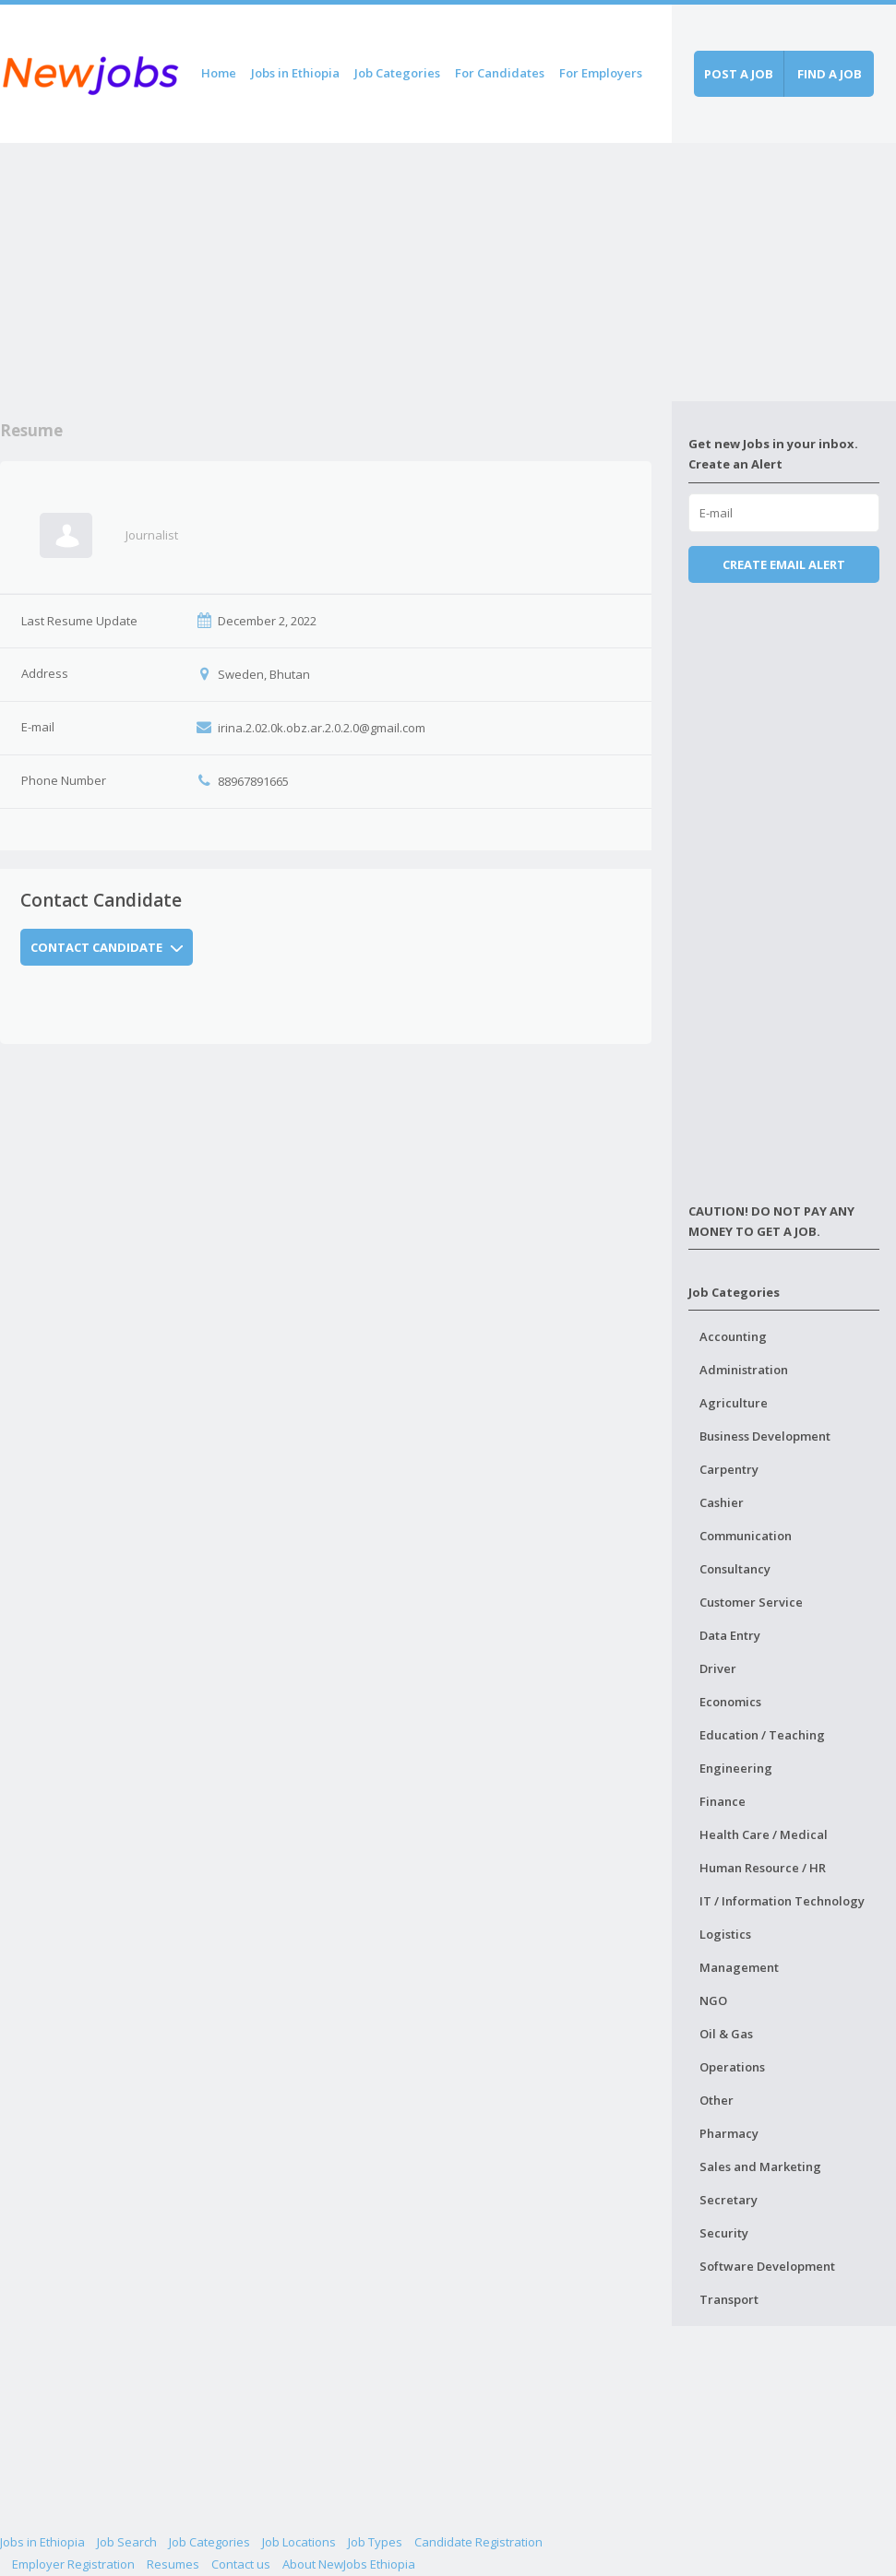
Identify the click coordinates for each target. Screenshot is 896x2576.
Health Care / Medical (763, 1834)
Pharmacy (729, 2133)
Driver (717, 1668)
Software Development (767, 2266)
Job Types (375, 2542)
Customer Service (751, 1602)
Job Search (127, 2542)
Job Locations (299, 2542)
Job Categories (397, 73)
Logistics (725, 1934)
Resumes (173, 2564)
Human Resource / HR (762, 1867)
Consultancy (735, 1569)
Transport (729, 2299)
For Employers (600, 73)
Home (218, 73)
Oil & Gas (726, 2033)
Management (739, 1967)
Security (723, 2233)
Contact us (240, 2564)
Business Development (764, 1436)
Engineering (735, 1768)
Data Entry (729, 1635)
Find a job (829, 73)
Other (716, 2100)
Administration (743, 1369)
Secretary (728, 2199)
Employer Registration (73, 2564)
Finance (722, 1801)
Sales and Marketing (760, 2166)
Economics (730, 1701)
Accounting (733, 1336)
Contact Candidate (107, 947)
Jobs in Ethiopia (295, 73)
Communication (745, 1535)
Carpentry (729, 1469)
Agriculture (733, 1403)
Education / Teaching (762, 1735)
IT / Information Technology (782, 1901)
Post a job (738, 73)
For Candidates (499, 73)
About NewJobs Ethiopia (348, 2564)
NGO (713, 2000)
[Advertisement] (336, 272)
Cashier (721, 1502)
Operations (732, 2067)
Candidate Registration (478, 2542)
